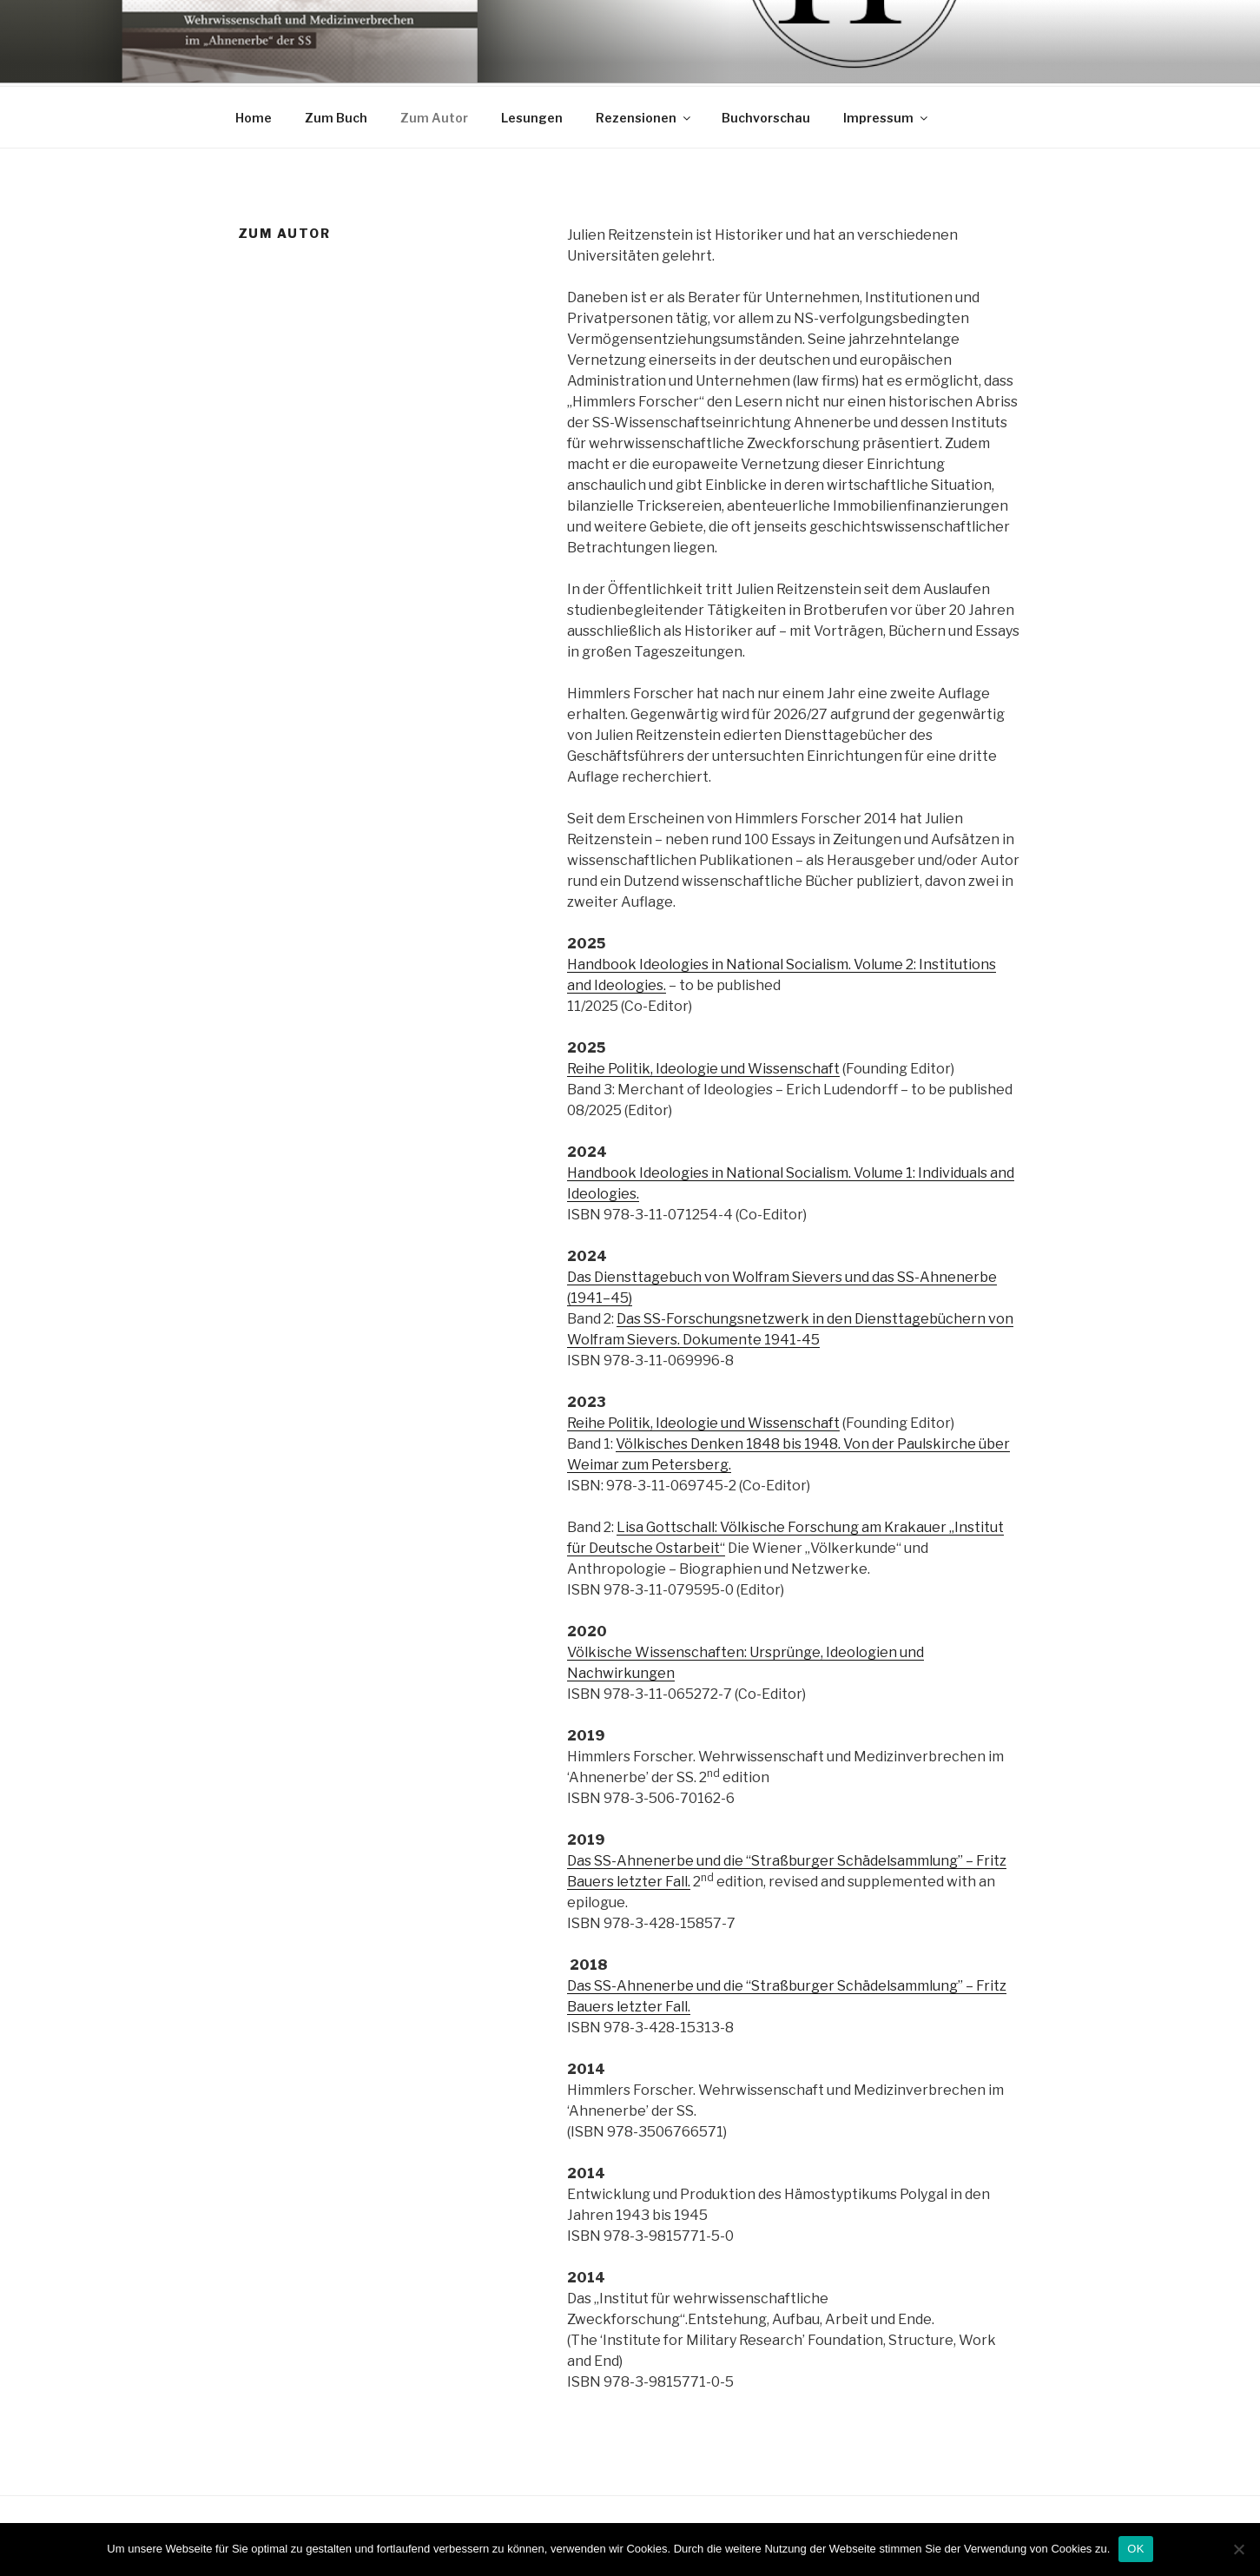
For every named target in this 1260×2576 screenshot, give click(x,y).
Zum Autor (434, 115)
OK (1135, 2548)
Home (253, 115)
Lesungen (532, 115)
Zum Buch (336, 115)
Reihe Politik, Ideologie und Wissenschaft (703, 1066)
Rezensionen (644, 115)
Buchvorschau (766, 115)
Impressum (886, 115)
